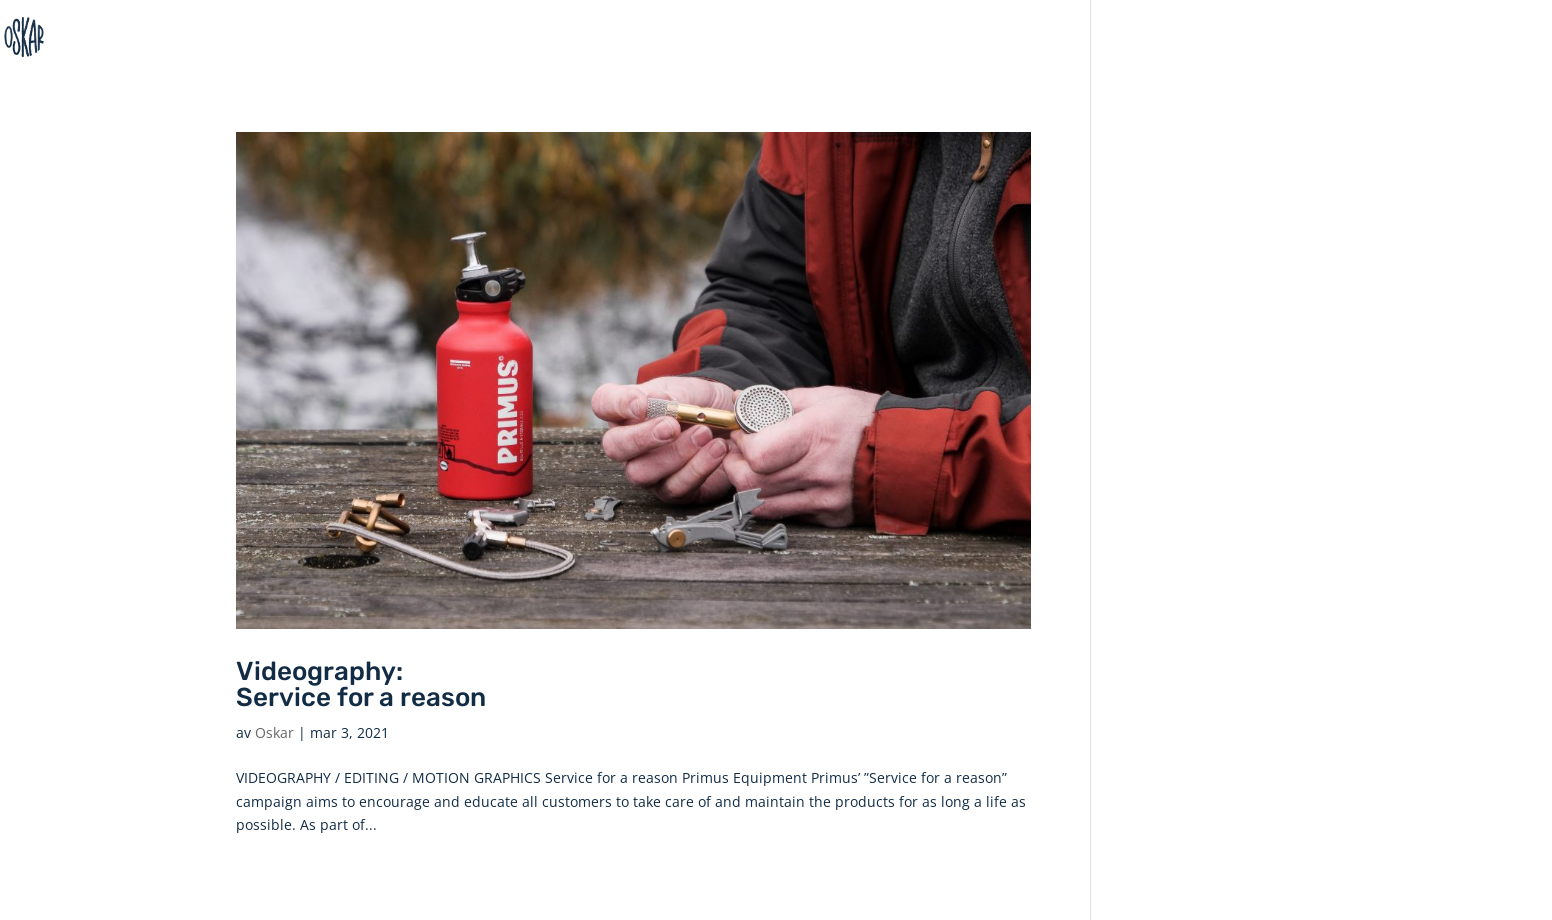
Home (1505, 37)
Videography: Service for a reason (361, 684)
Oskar (274, 732)
